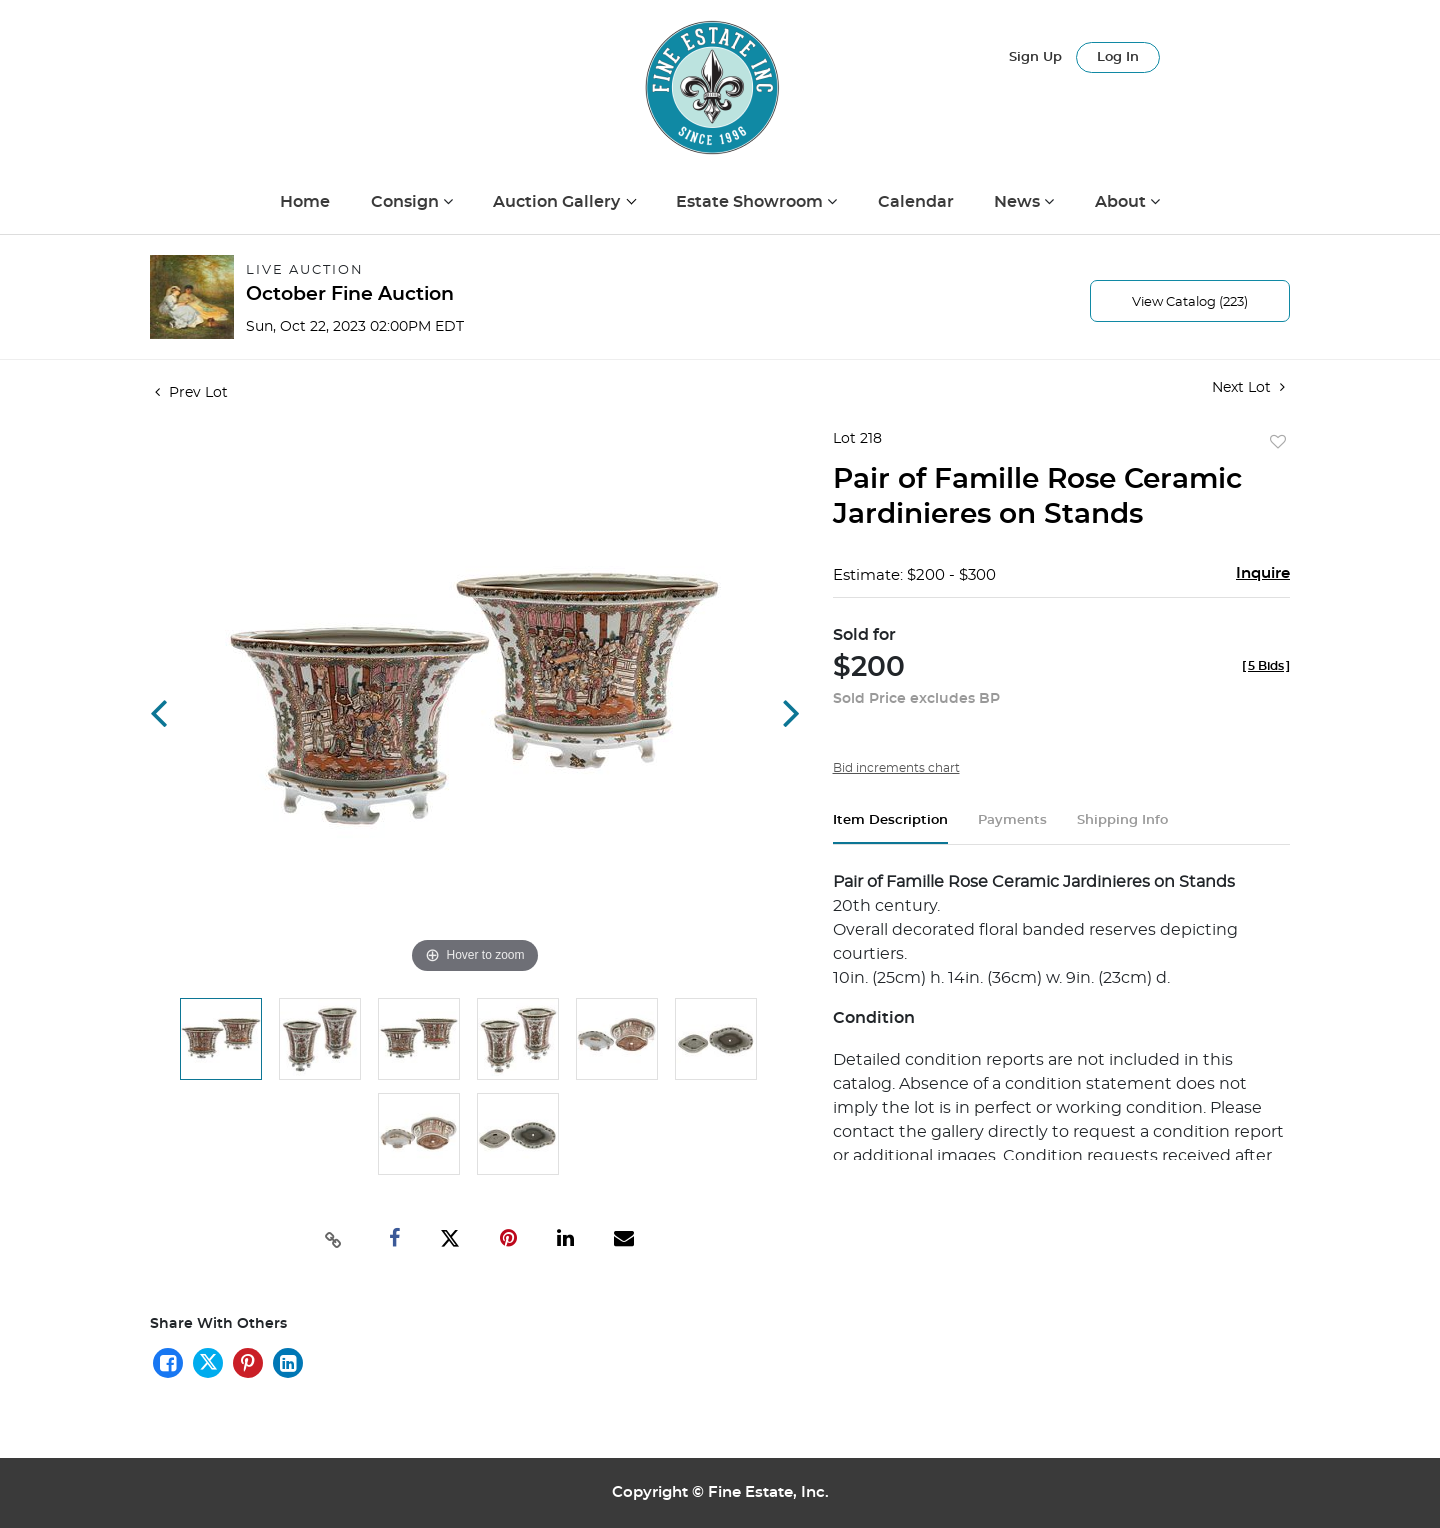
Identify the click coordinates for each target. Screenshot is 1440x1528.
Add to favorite (1278, 443)
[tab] (890, 828)
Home (305, 202)
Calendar (916, 202)
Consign (407, 202)
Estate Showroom (751, 202)
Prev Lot (191, 393)
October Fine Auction (350, 294)
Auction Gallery (558, 202)
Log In (1118, 57)
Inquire (1263, 573)
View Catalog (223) (1190, 302)
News (1019, 202)
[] (1266, 666)
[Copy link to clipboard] (334, 1238)
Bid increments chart (896, 768)
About (1122, 202)
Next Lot (1248, 387)
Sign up (1035, 57)
